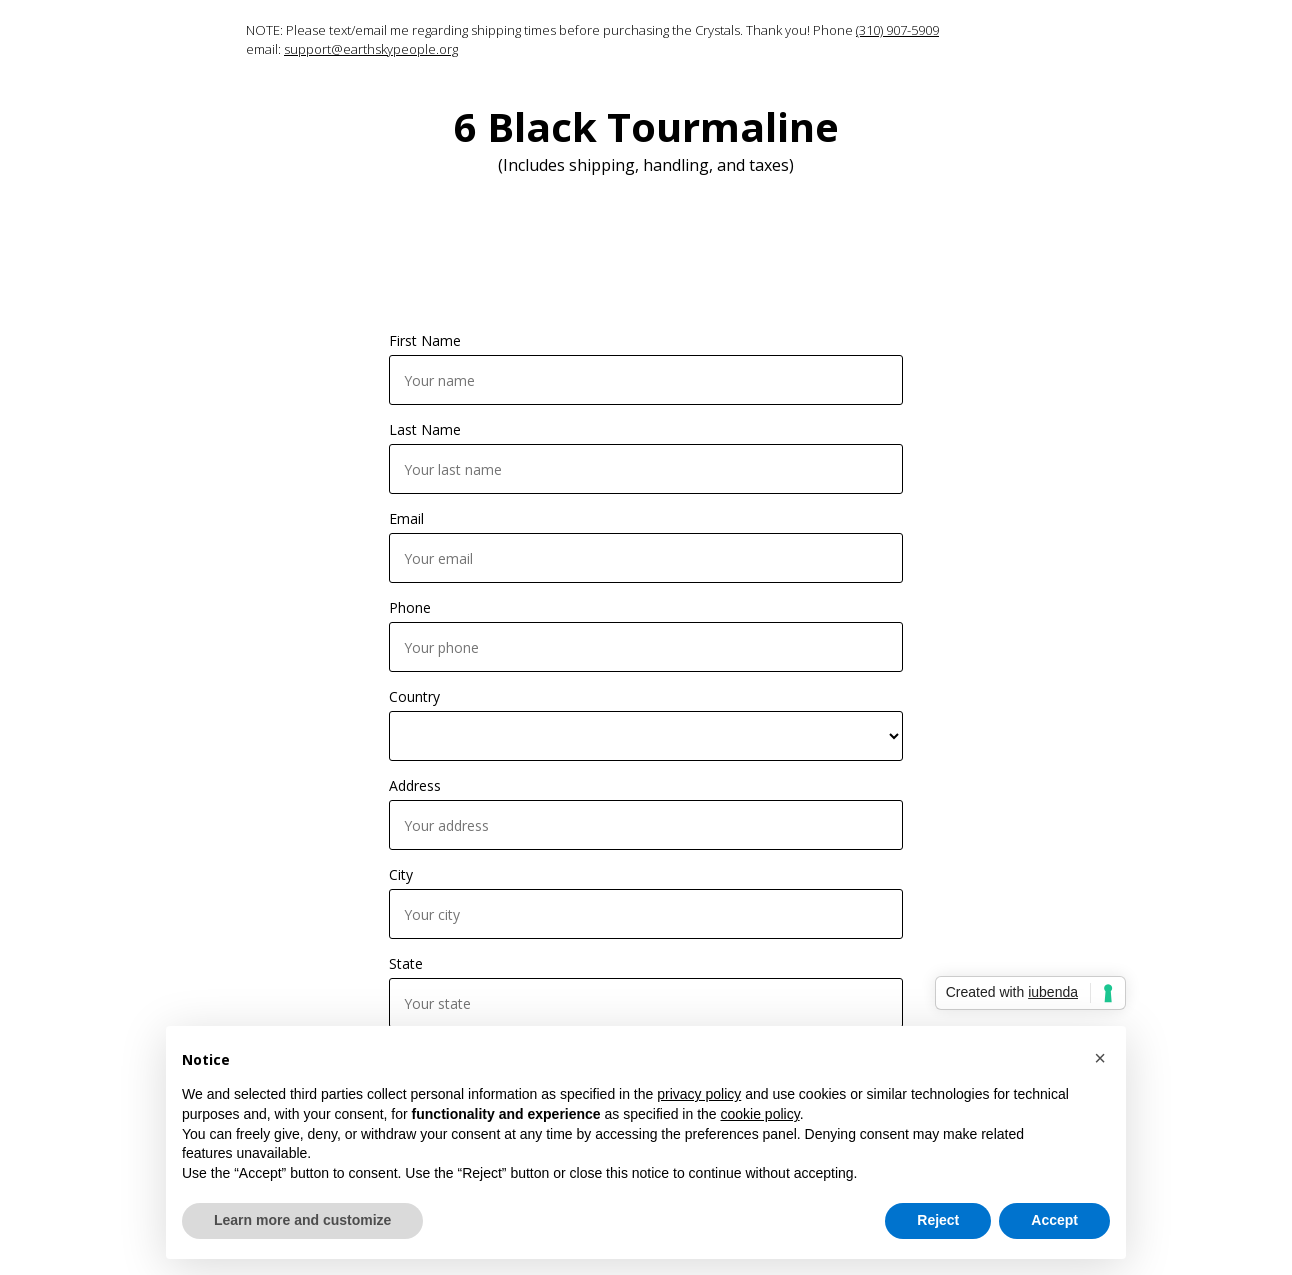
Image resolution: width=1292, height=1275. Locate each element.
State (406, 963)
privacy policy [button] (699, 1094)
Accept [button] (1054, 1220)
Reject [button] (938, 1220)
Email (406, 518)
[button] (1100, 1058)
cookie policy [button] (760, 1114)
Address (415, 785)
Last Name (425, 429)
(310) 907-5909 (897, 30)
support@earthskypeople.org (371, 49)
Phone (410, 607)
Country (414, 696)
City (401, 874)
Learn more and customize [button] (302, 1220)
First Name (425, 340)
